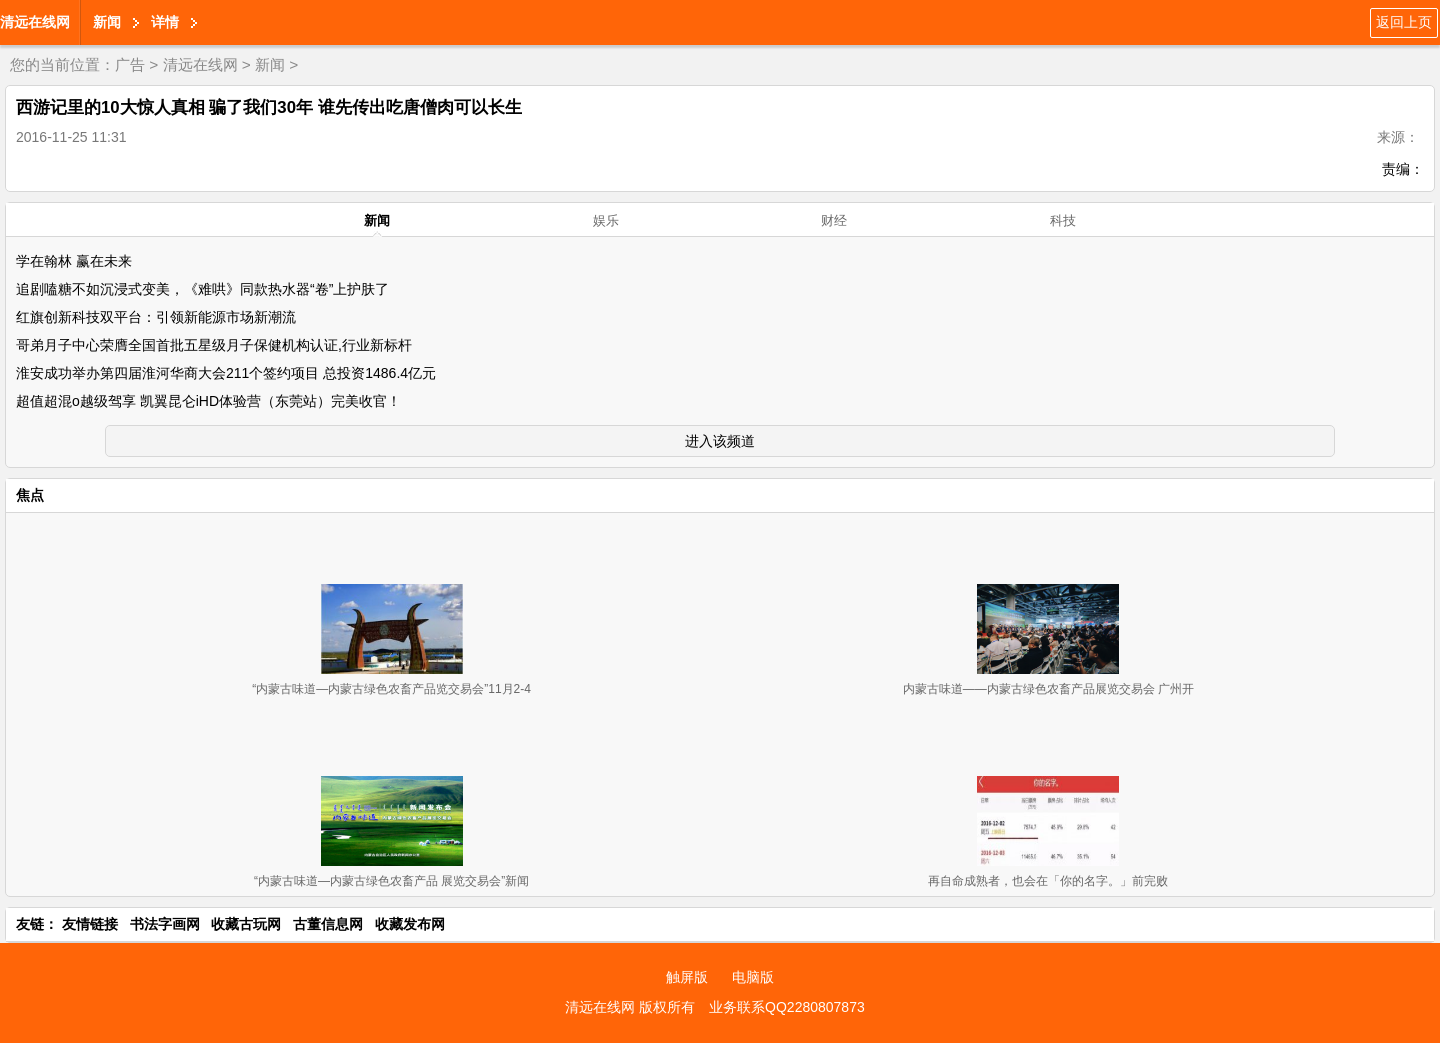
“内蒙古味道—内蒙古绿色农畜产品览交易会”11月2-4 (391, 689)
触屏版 (687, 977)
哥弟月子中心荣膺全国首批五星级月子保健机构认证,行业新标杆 (214, 345)
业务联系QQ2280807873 (787, 1007)
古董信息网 (328, 924)
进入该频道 (720, 441)
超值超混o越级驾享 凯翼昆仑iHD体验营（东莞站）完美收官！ (208, 401)
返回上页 (1404, 22)
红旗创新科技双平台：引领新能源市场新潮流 (156, 317)
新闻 (107, 22)
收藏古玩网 (246, 924)
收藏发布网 (410, 924)
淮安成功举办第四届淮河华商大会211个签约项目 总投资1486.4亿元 (226, 373)
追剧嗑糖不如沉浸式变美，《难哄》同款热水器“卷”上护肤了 (202, 289)
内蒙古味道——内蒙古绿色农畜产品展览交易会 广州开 (1048, 689)
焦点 (30, 495)
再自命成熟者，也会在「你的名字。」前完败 (1048, 881)
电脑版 (753, 977)
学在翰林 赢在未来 (74, 261)
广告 (130, 64)
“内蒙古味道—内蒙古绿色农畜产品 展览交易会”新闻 (391, 881)
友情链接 (90, 924)
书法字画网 (165, 924)
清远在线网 (35, 22)
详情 (165, 22)
